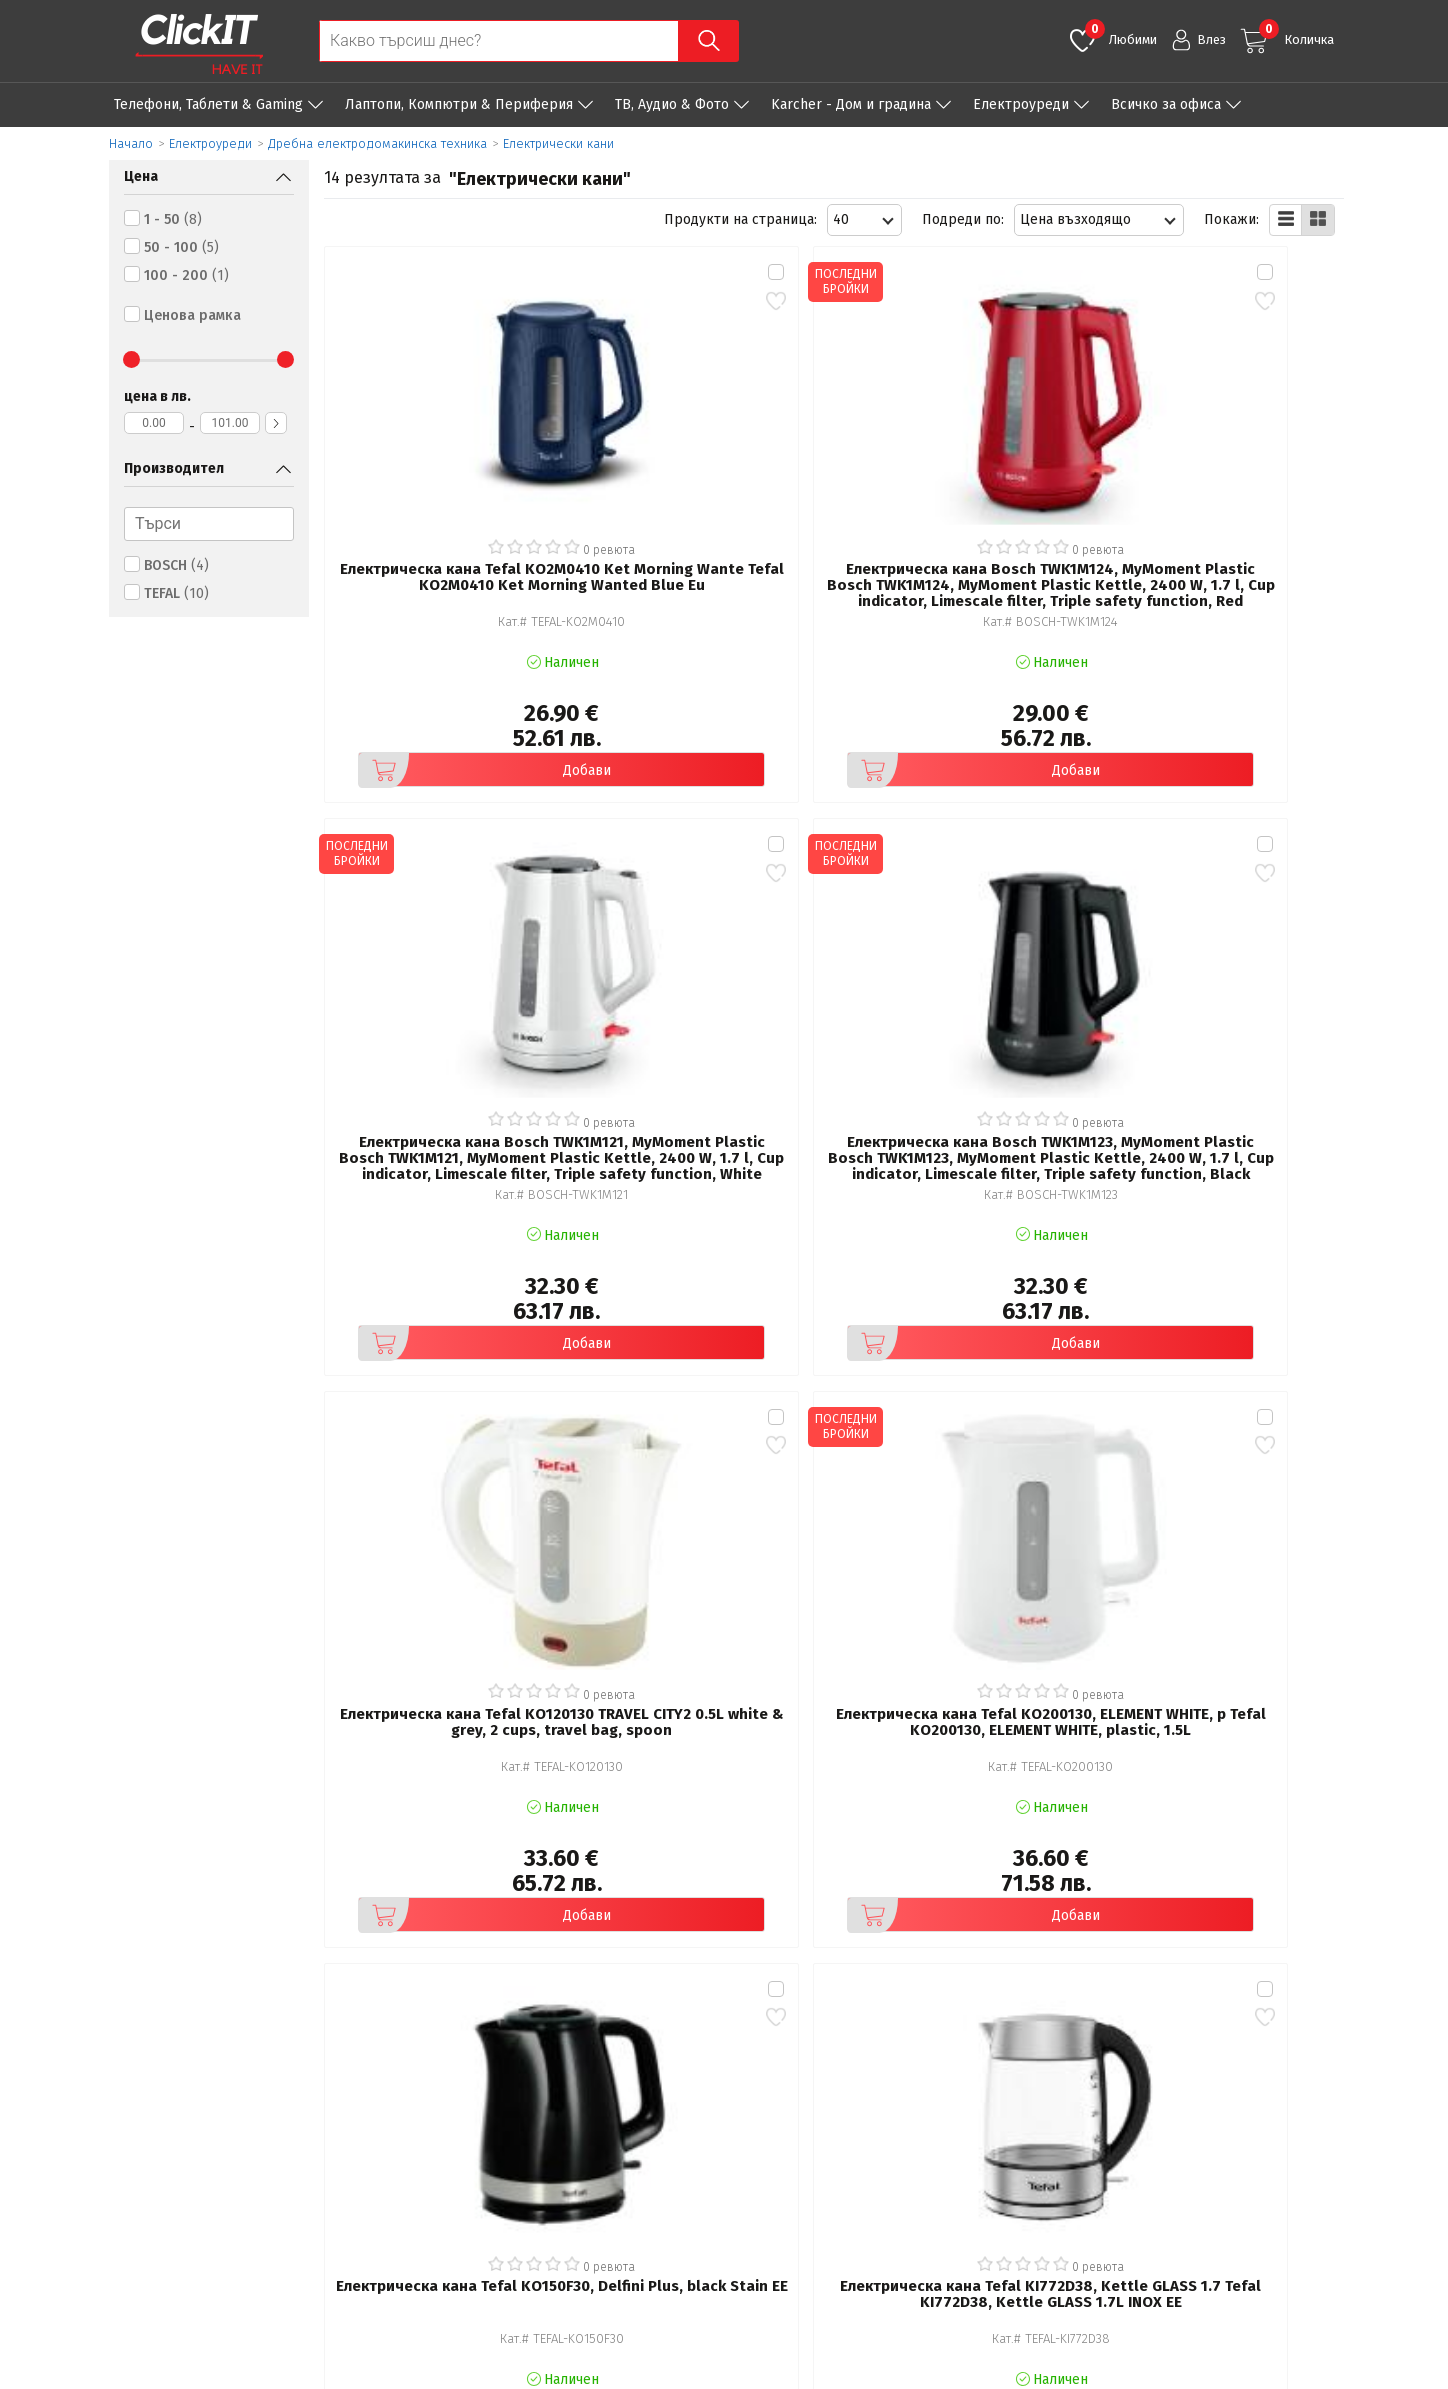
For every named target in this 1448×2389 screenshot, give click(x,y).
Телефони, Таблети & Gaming (208, 104)
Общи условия (476, 2117)
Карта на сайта (477, 2201)
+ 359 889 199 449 (1236, 2148)
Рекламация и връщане (837, 2117)
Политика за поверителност (523, 2145)
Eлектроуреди (1021, 104)
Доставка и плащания (829, 2145)
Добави (429, 630)
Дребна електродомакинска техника (377, 143)
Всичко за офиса (1166, 104)
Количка (1296, 33)
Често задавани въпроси (510, 2173)
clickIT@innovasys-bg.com (1259, 2122)
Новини (783, 2173)
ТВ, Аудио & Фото (672, 104)
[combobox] (864, 220)
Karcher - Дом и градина (851, 104)
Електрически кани (558, 143)
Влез (1211, 39)
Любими (1121, 33)
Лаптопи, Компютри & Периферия (459, 104)
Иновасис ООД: (618, 2373)
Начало (131, 143)
